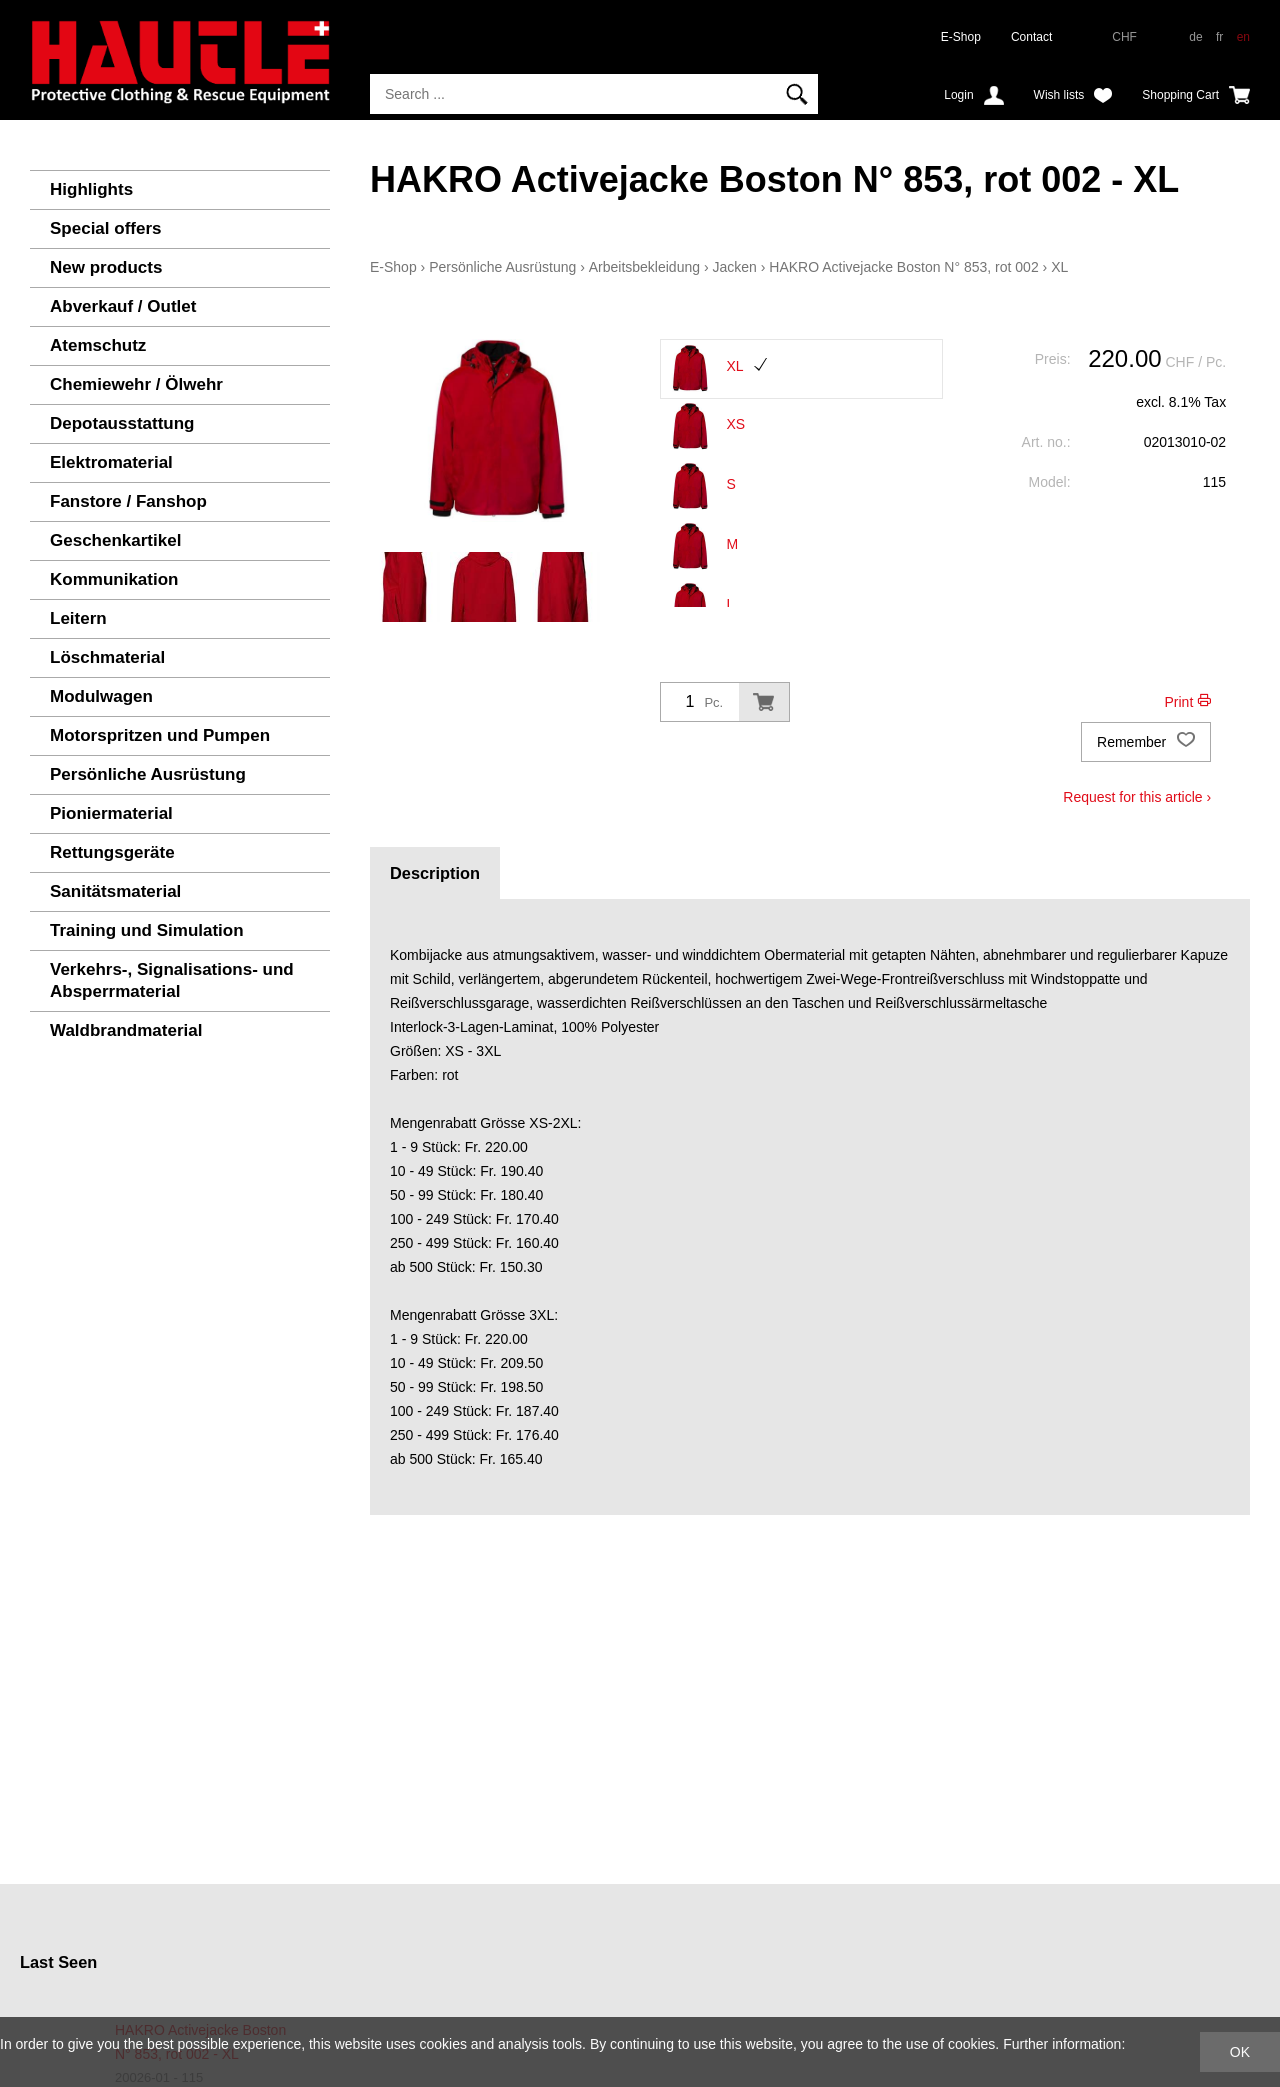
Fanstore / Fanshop (128, 501)
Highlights (91, 189)
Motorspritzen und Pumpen (160, 735)
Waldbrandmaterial (126, 1030)
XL (1059, 267)
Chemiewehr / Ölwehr (136, 384)
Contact (1031, 37)
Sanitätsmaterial (115, 891)
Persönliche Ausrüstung (148, 774)
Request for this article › (1137, 797)
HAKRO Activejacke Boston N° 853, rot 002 (903, 267)
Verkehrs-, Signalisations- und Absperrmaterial (172, 980)
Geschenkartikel (115, 540)
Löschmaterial (107, 657)
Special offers (106, 228)
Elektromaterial (111, 462)
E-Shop (961, 37)
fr (1219, 37)
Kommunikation (114, 579)
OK (1240, 2052)
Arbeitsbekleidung (644, 267)
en (1243, 37)
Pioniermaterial (111, 813)
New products (106, 267)
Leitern (78, 618)
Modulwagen (101, 696)
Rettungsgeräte (112, 852)
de (1195, 37)
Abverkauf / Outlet (123, 306)
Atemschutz (98, 345)
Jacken (734, 267)
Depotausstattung (122, 423)
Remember (1146, 742)
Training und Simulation (147, 930)
